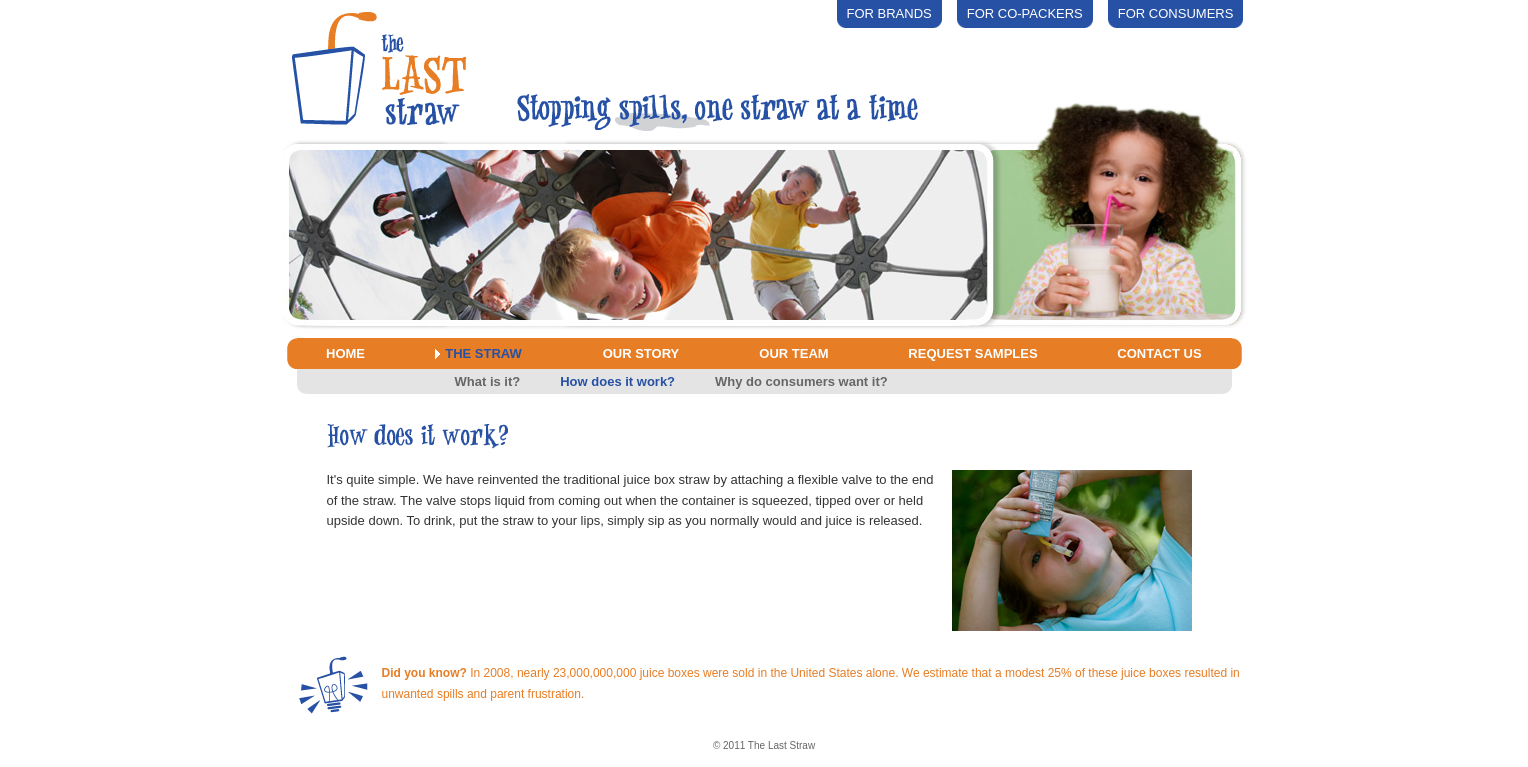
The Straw (483, 353)
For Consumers (1176, 13)
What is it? (488, 381)
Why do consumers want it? (801, 381)
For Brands (889, 13)
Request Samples (972, 353)
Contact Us (1159, 353)
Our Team (793, 353)
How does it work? (617, 381)
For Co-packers (1025, 13)
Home (345, 353)
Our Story (641, 353)
